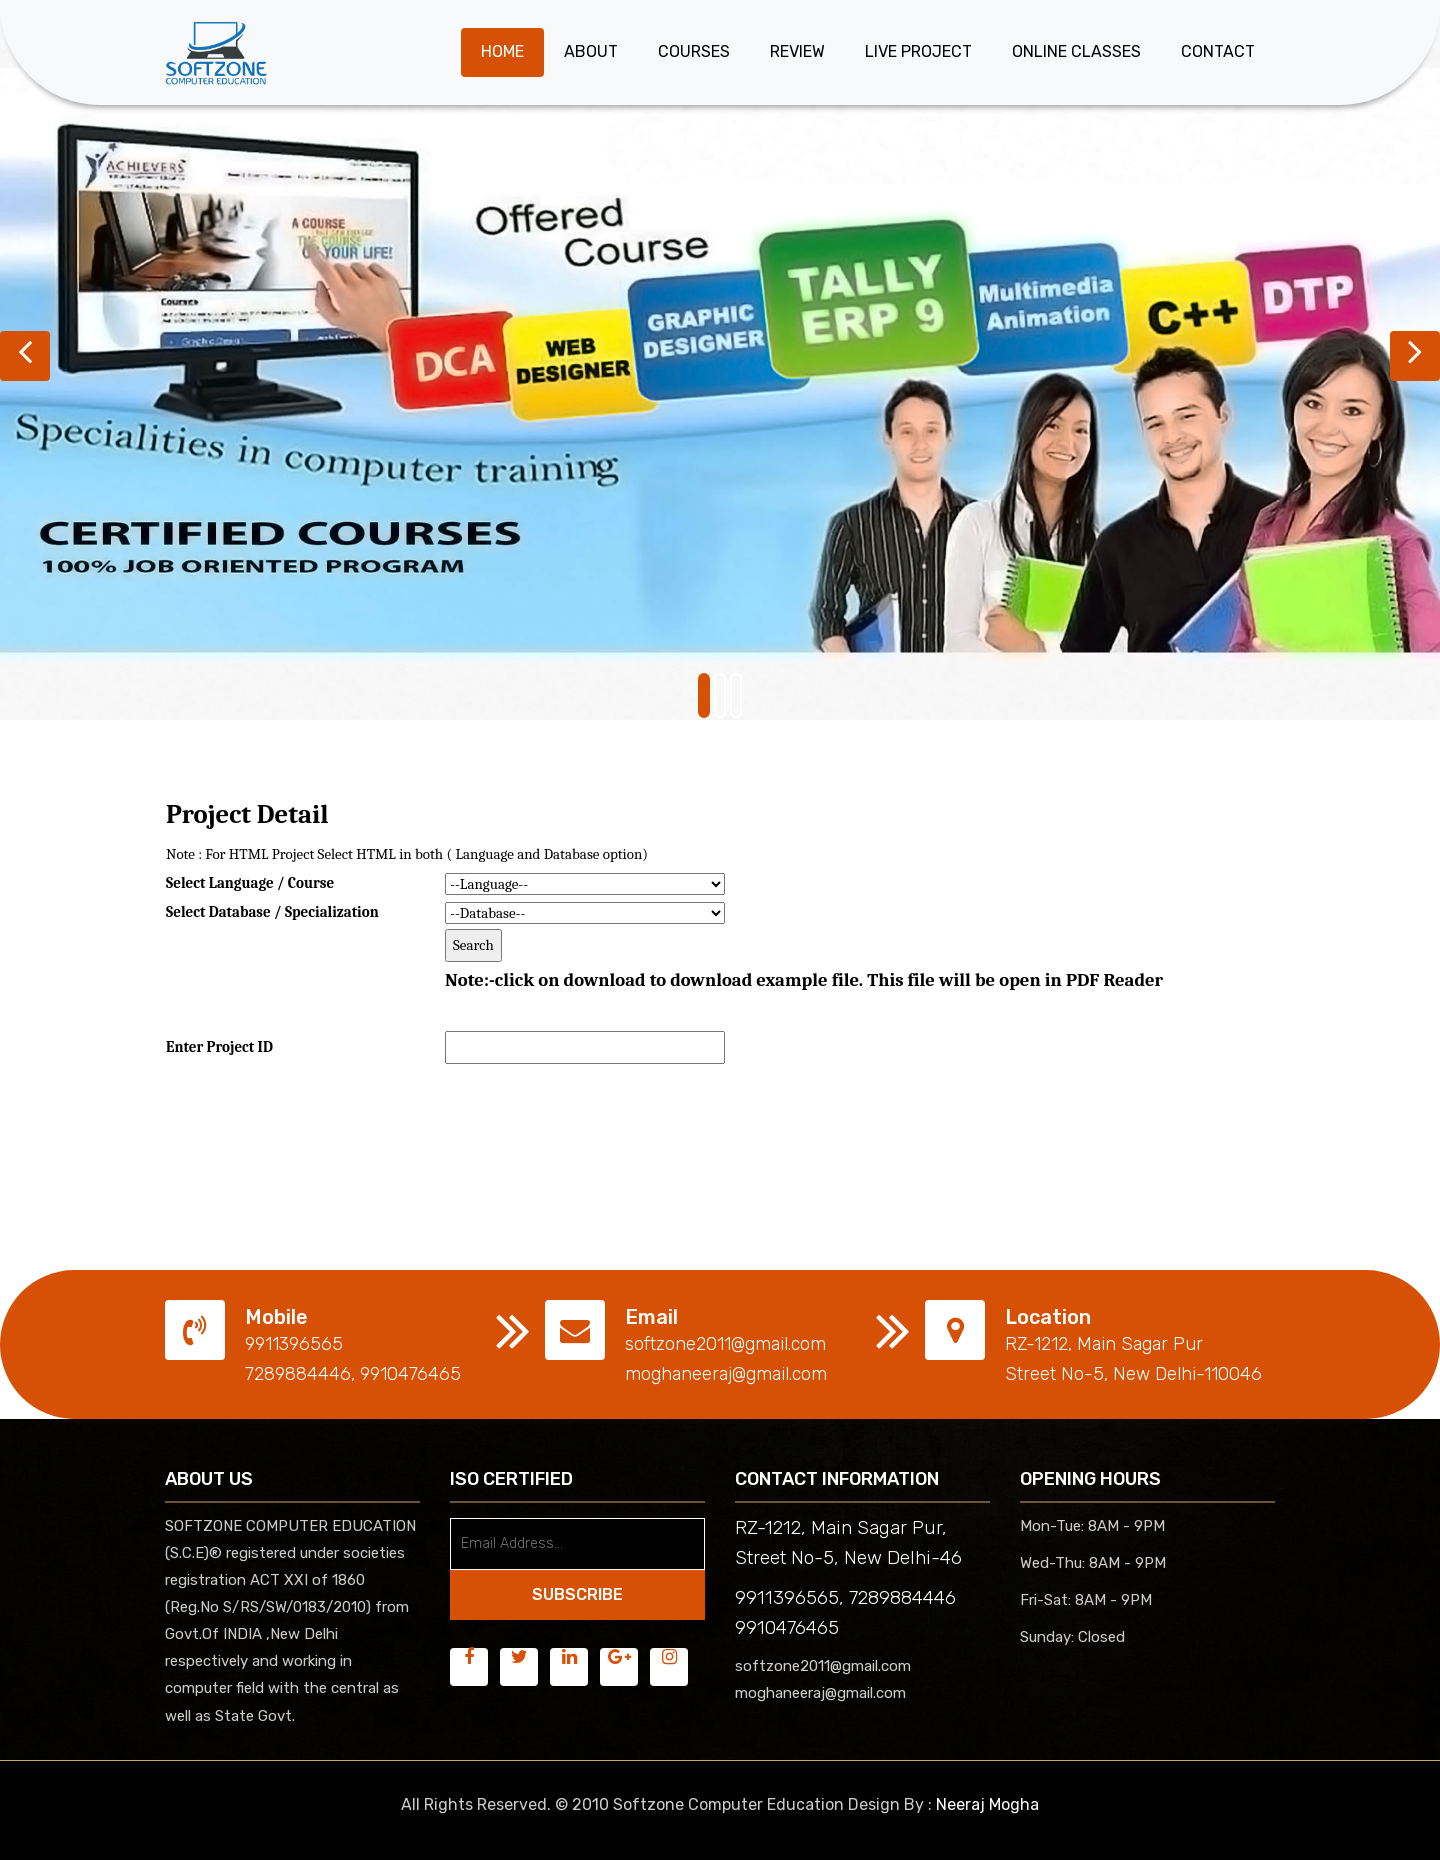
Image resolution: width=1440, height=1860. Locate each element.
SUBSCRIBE (577, 1594)
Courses (694, 51)
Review (797, 51)
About (591, 51)
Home (502, 51)
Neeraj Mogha (987, 1804)
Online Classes (1076, 51)
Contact (1218, 51)
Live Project (918, 51)
